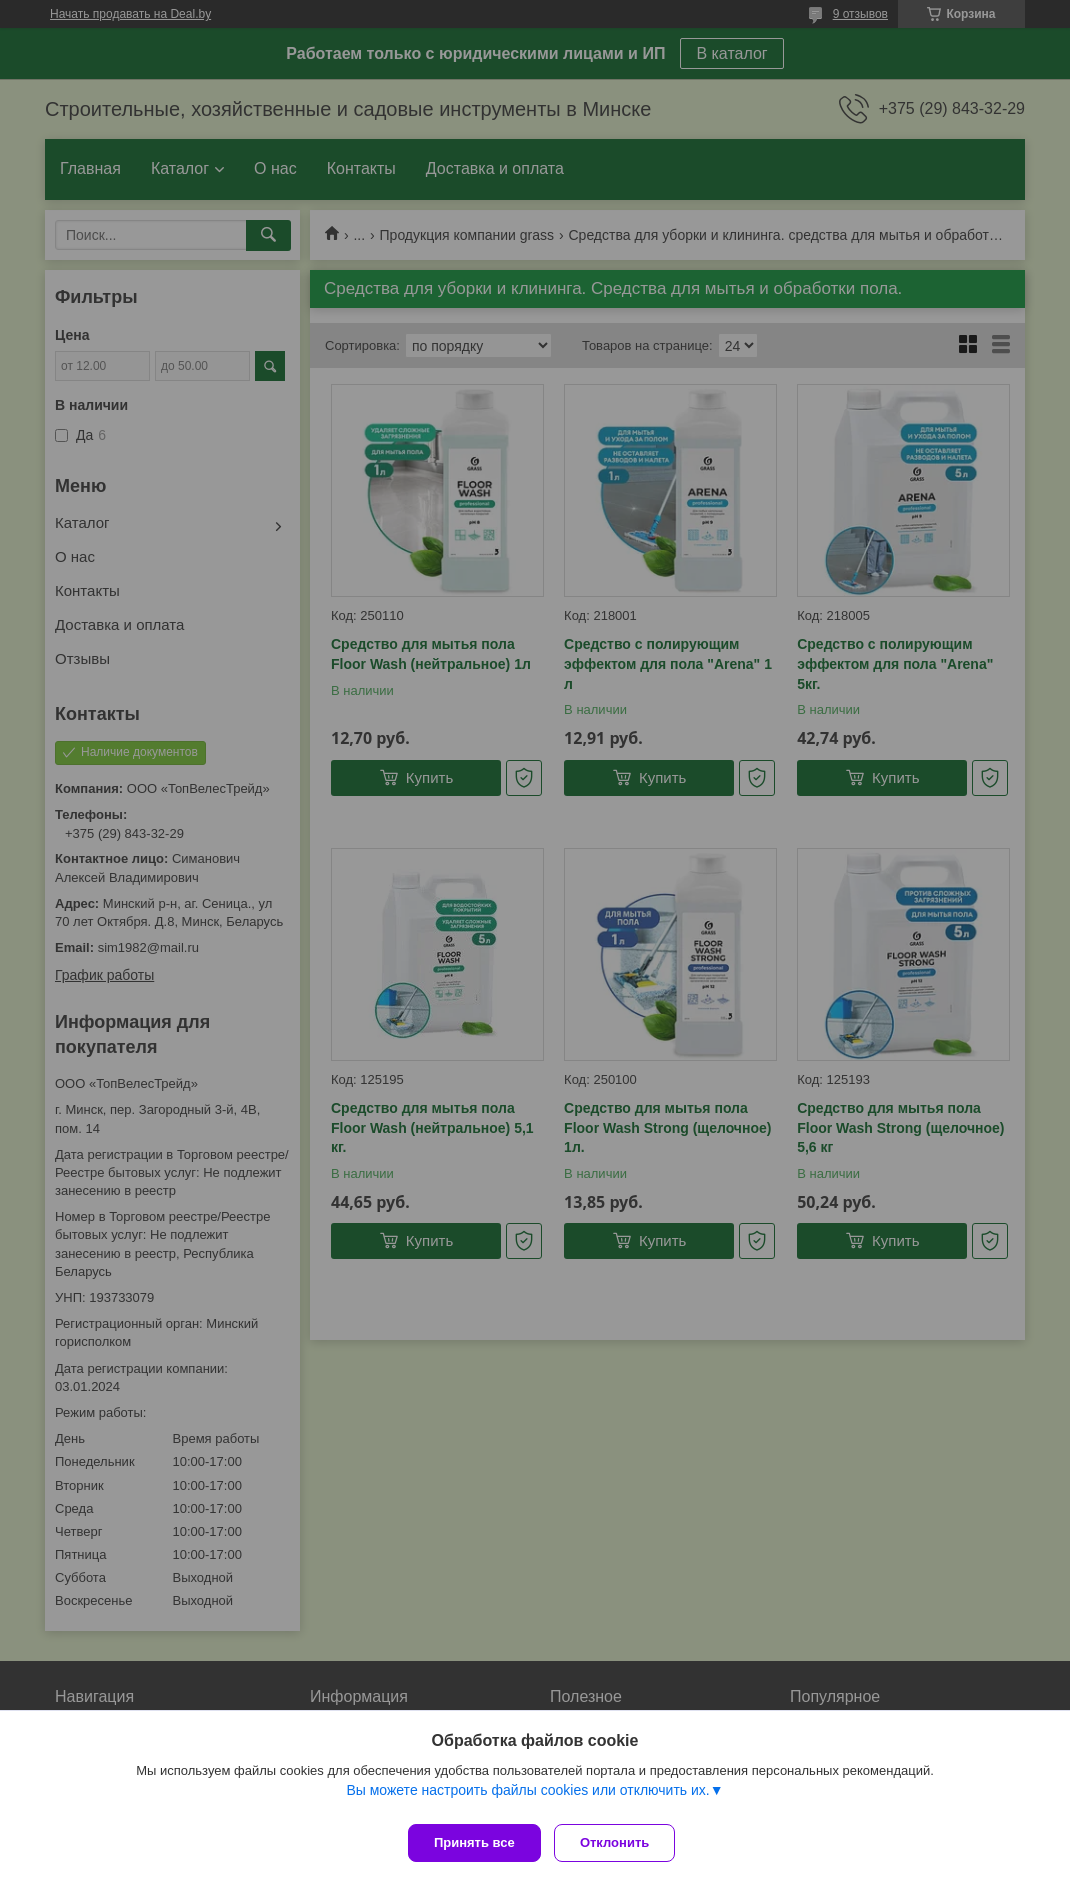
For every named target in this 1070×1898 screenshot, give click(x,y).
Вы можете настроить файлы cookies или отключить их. (527, 1797)
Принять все (474, 1842)
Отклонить (621, 1842)
